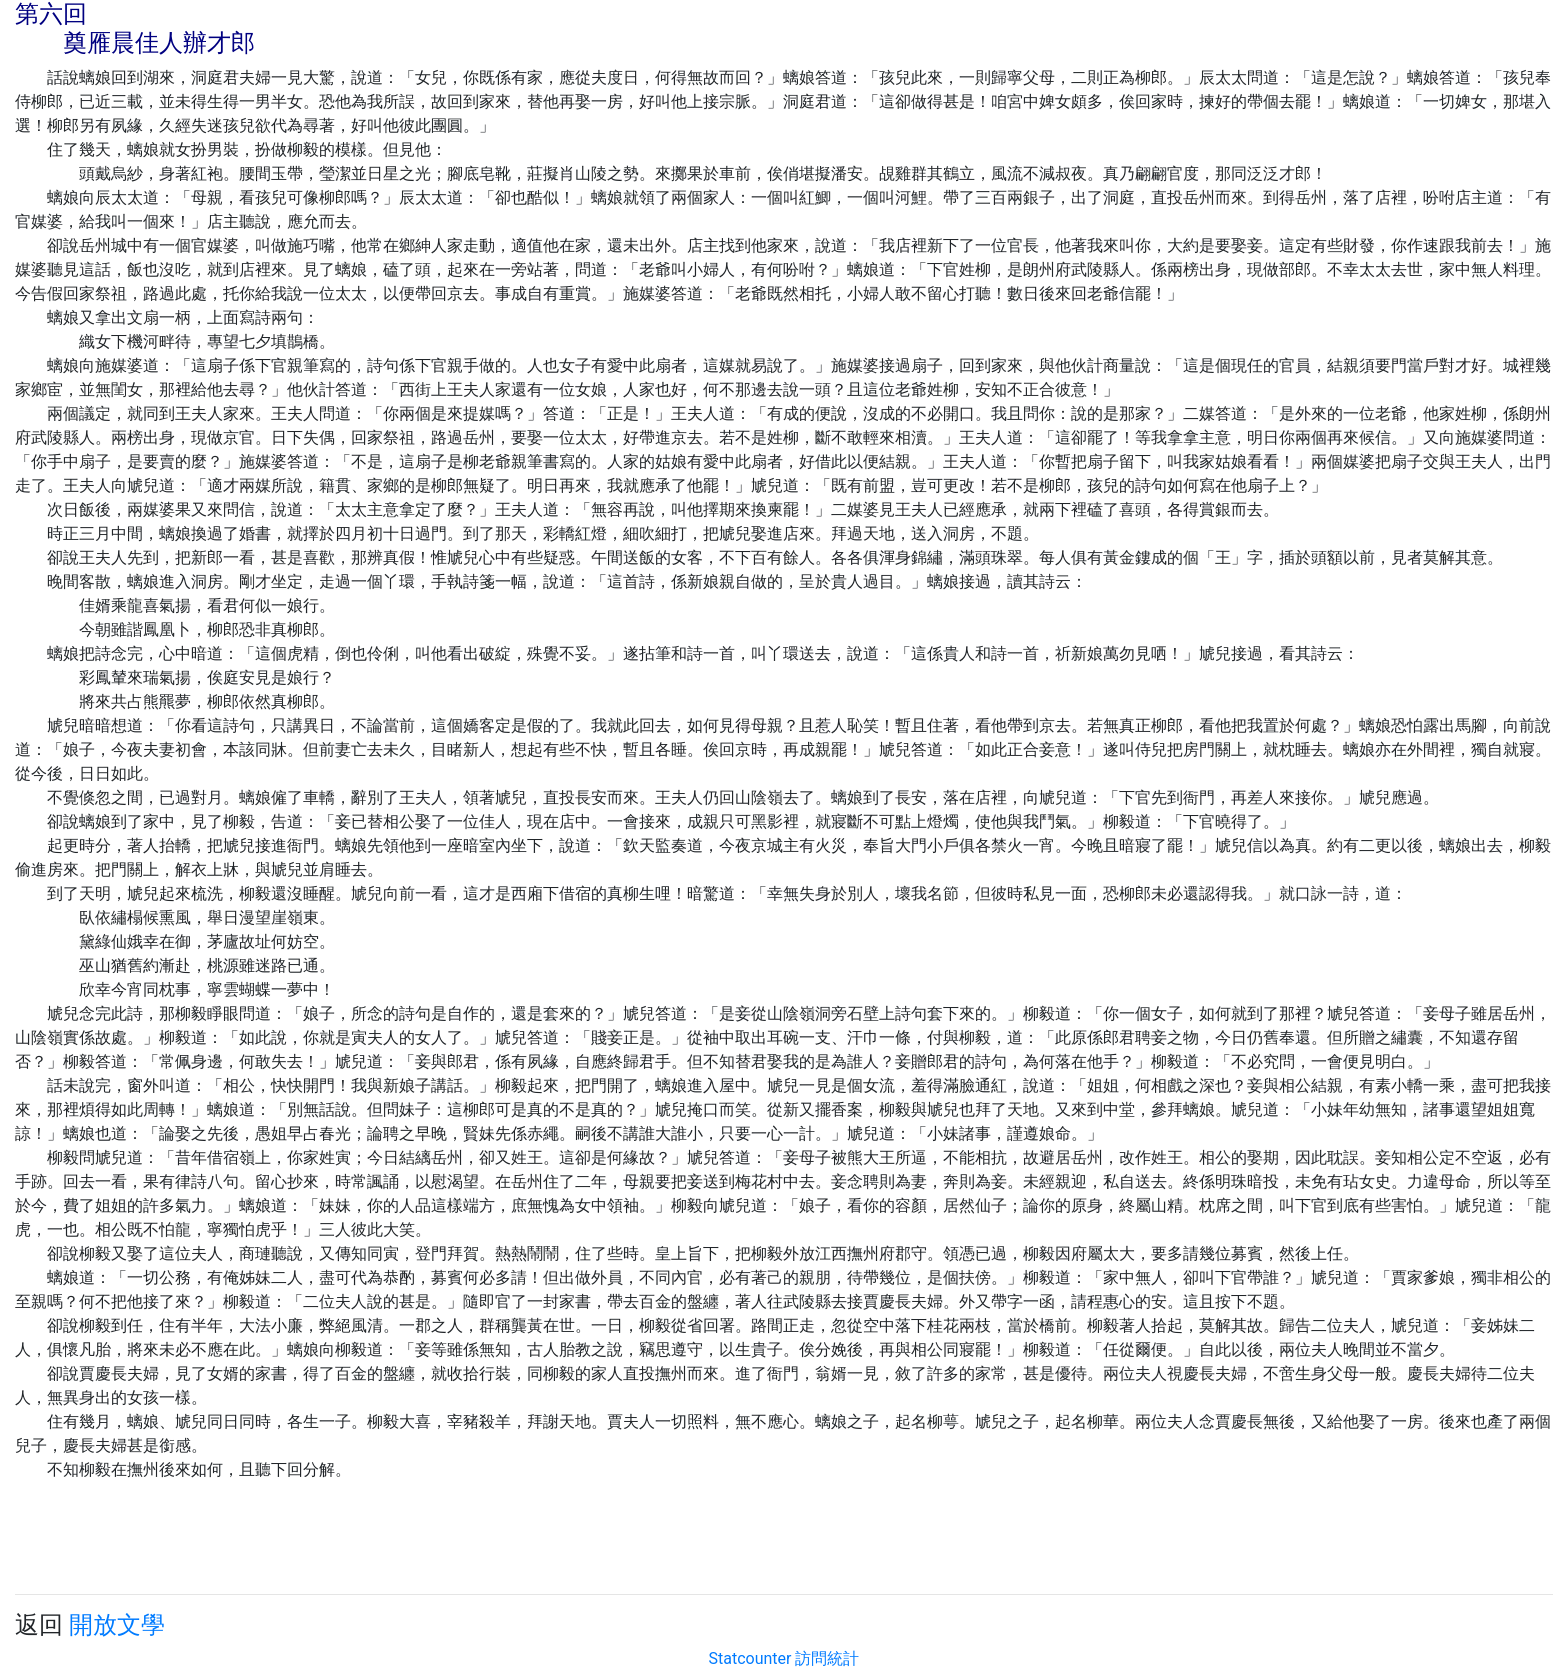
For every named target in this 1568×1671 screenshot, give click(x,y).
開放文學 (117, 1625)
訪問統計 (827, 1658)
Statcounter (750, 1658)
